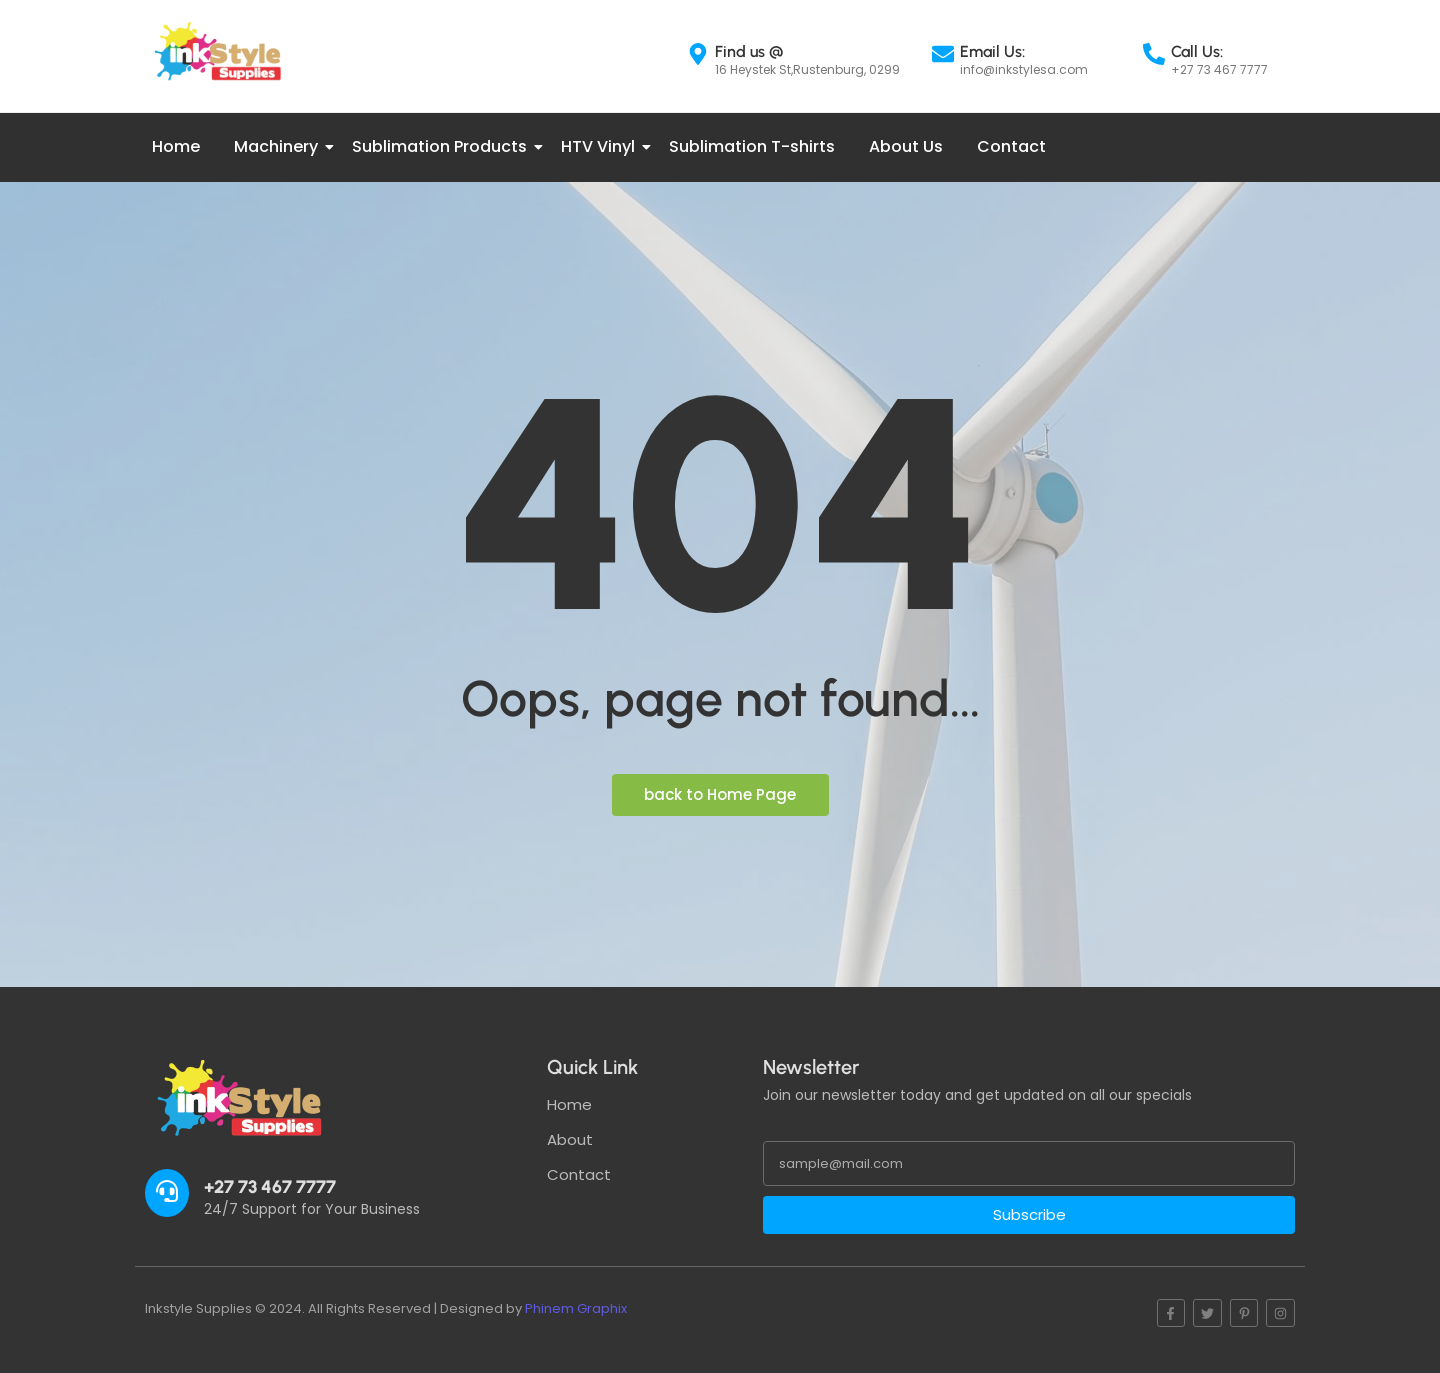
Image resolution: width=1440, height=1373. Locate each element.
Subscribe (1029, 1214)
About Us (906, 146)
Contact (1011, 146)
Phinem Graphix (576, 1308)
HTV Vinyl (601, 146)
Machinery (279, 146)
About (570, 1139)
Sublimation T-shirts (752, 146)
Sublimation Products (443, 146)
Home (176, 146)
